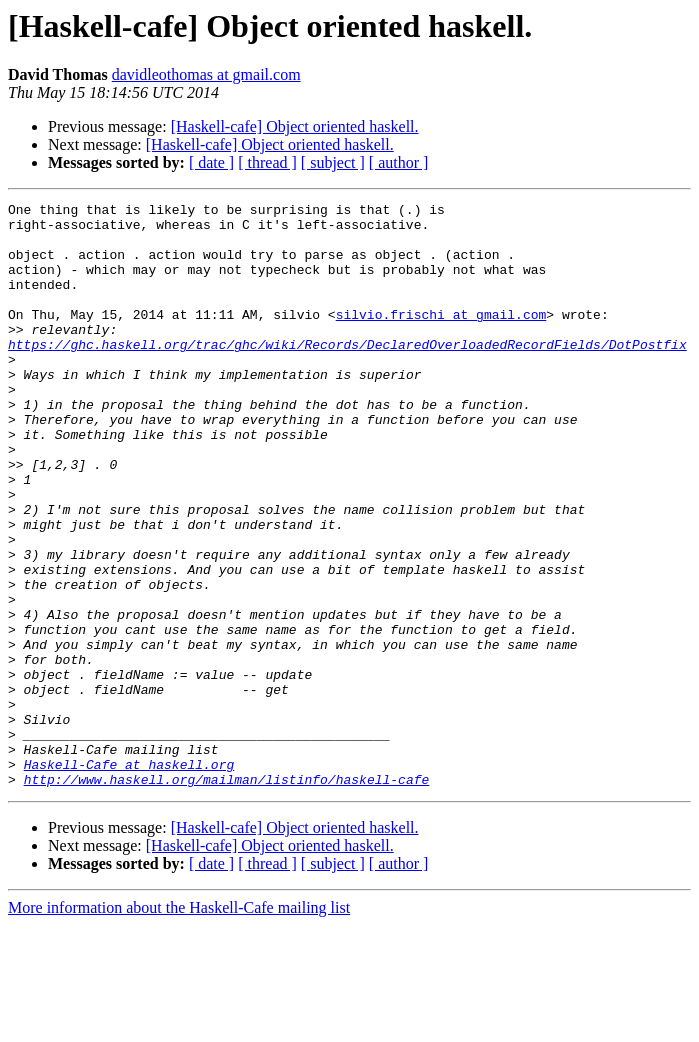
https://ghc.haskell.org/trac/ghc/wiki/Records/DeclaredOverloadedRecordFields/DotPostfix (347, 374)
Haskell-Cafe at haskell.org (129, 878)
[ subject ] (333, 162)
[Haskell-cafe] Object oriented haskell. (295, 126)
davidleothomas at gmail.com (206, 74)
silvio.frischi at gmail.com (441, 338)
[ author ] (399, 162)
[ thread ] (267, 162)
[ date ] (211, 162)
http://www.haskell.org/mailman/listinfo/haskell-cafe (227, 896)
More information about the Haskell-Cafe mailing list (179, 1024)
